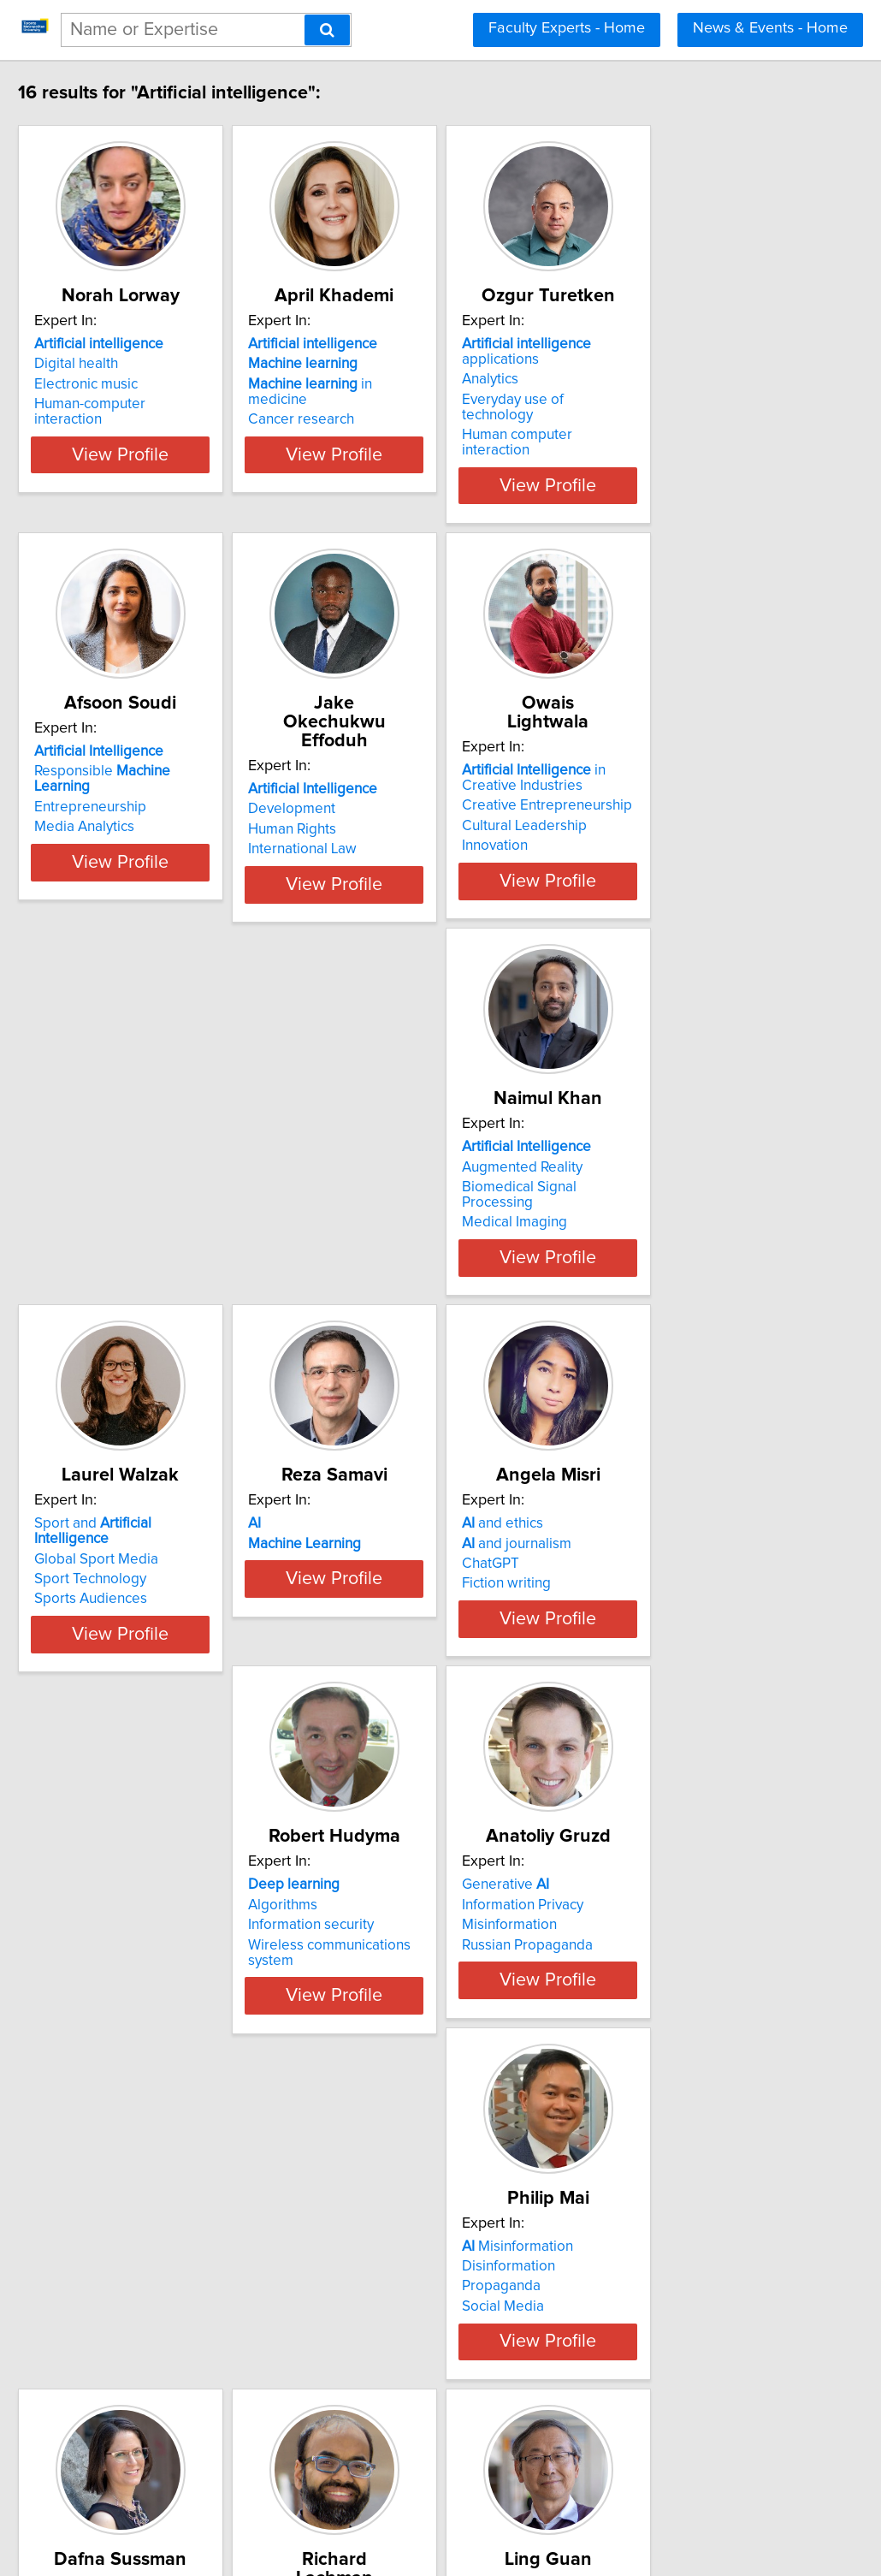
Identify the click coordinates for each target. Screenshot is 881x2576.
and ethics (112, 1549)
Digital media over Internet (157, 2380)
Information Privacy (646, 1568)
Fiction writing (116, 1609)
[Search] (327, 30)
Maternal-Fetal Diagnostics (413, 1984)
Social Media (113, 2004)
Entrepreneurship (128, 798)
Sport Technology (384, 1194)
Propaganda (111, 1984)
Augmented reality (131, 2359)
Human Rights (372, 798)
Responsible (169, 778)
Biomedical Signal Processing (166, 1194)
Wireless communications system (434, 1609)
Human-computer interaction (163, 422)
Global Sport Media (390, 1173)
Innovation (618, 833)
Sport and (425, 1153)
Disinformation (118, 1964)
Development (372, 778)
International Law (382, 818)
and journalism (126, 1568)
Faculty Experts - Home (566, 28)
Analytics (613, 382)
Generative (628, 1549)
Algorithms (363, 1568)
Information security (391, 1589)
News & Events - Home (770, 28)
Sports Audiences (384, 1213)
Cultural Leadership (647, 814)
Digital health (114, 382)
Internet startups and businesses (688, 2004)
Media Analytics (122, 818)
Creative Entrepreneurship (670, 793)
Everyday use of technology (673, 403)
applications (690, 363)
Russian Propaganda (650, 1609)
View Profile (180, 473)
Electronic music (123, 403)
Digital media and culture (664, 1964)
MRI (340, 2004)
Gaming (610, 1984)
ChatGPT (100, 1589)
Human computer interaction (675, 422)
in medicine (421, 403)
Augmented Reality (132, 1173)
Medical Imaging (124, 1213)
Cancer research (381, 422)
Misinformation (632, 1589)
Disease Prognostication (406, 1964)
